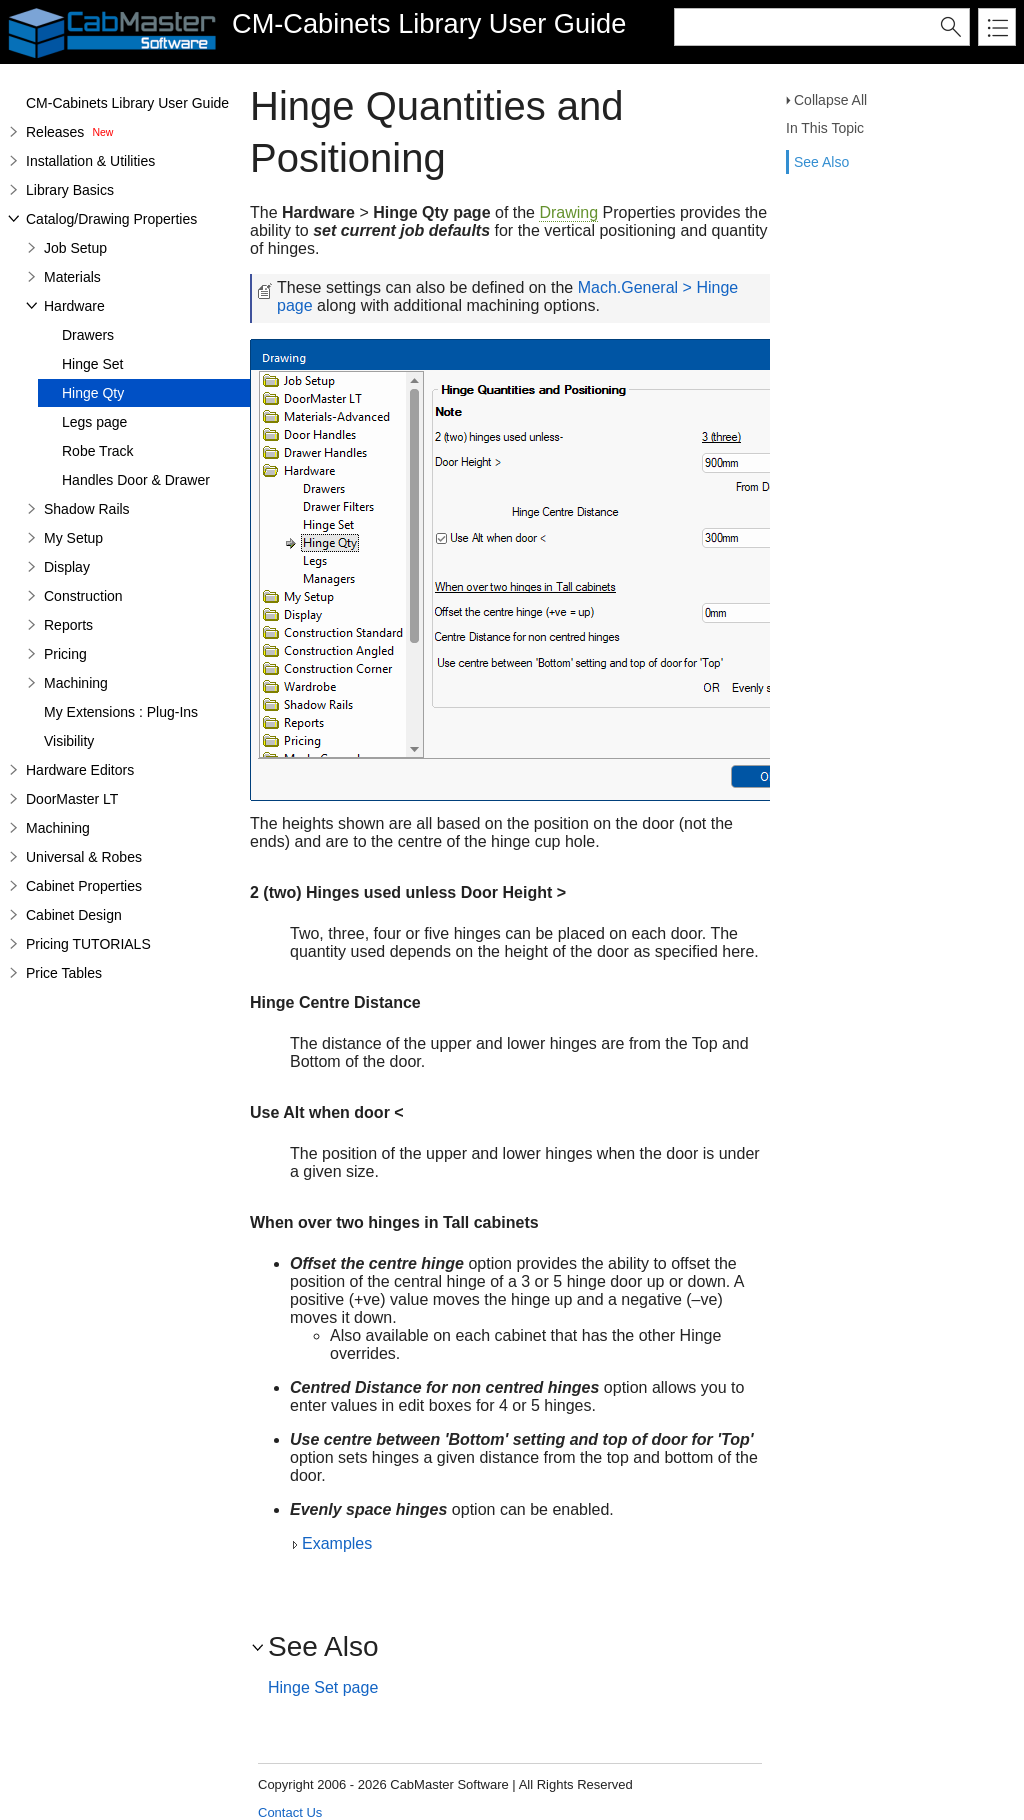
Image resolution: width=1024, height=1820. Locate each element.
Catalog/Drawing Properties (111, 219)
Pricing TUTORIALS (88, 944)
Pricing (65, 654)
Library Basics (70, 190)
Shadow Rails (87, 509)
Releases (55, 132)
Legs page (94, 422)
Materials (72, 277)
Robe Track (98, 451)
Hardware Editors (80, 770)
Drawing (568, 212)
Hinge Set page (323, 1687)
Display (67, 567)
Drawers (88, 335)
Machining (76, 683)
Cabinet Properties (84, 886)
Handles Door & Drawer (136, 480)
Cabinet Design (74, 915)
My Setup (73, 538)
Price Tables (64, 973)
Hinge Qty (93, 393)
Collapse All (830, 100)
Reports (68, 625)
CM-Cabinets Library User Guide (127, 103)
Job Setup (75, 248)
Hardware (74, 306)
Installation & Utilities (90, 161)
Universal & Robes (84, 857)
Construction (83, 596)
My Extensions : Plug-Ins (121, 712)
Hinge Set (92, 364)
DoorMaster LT (72, 799)
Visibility (69, 741)
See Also (821, 162)
